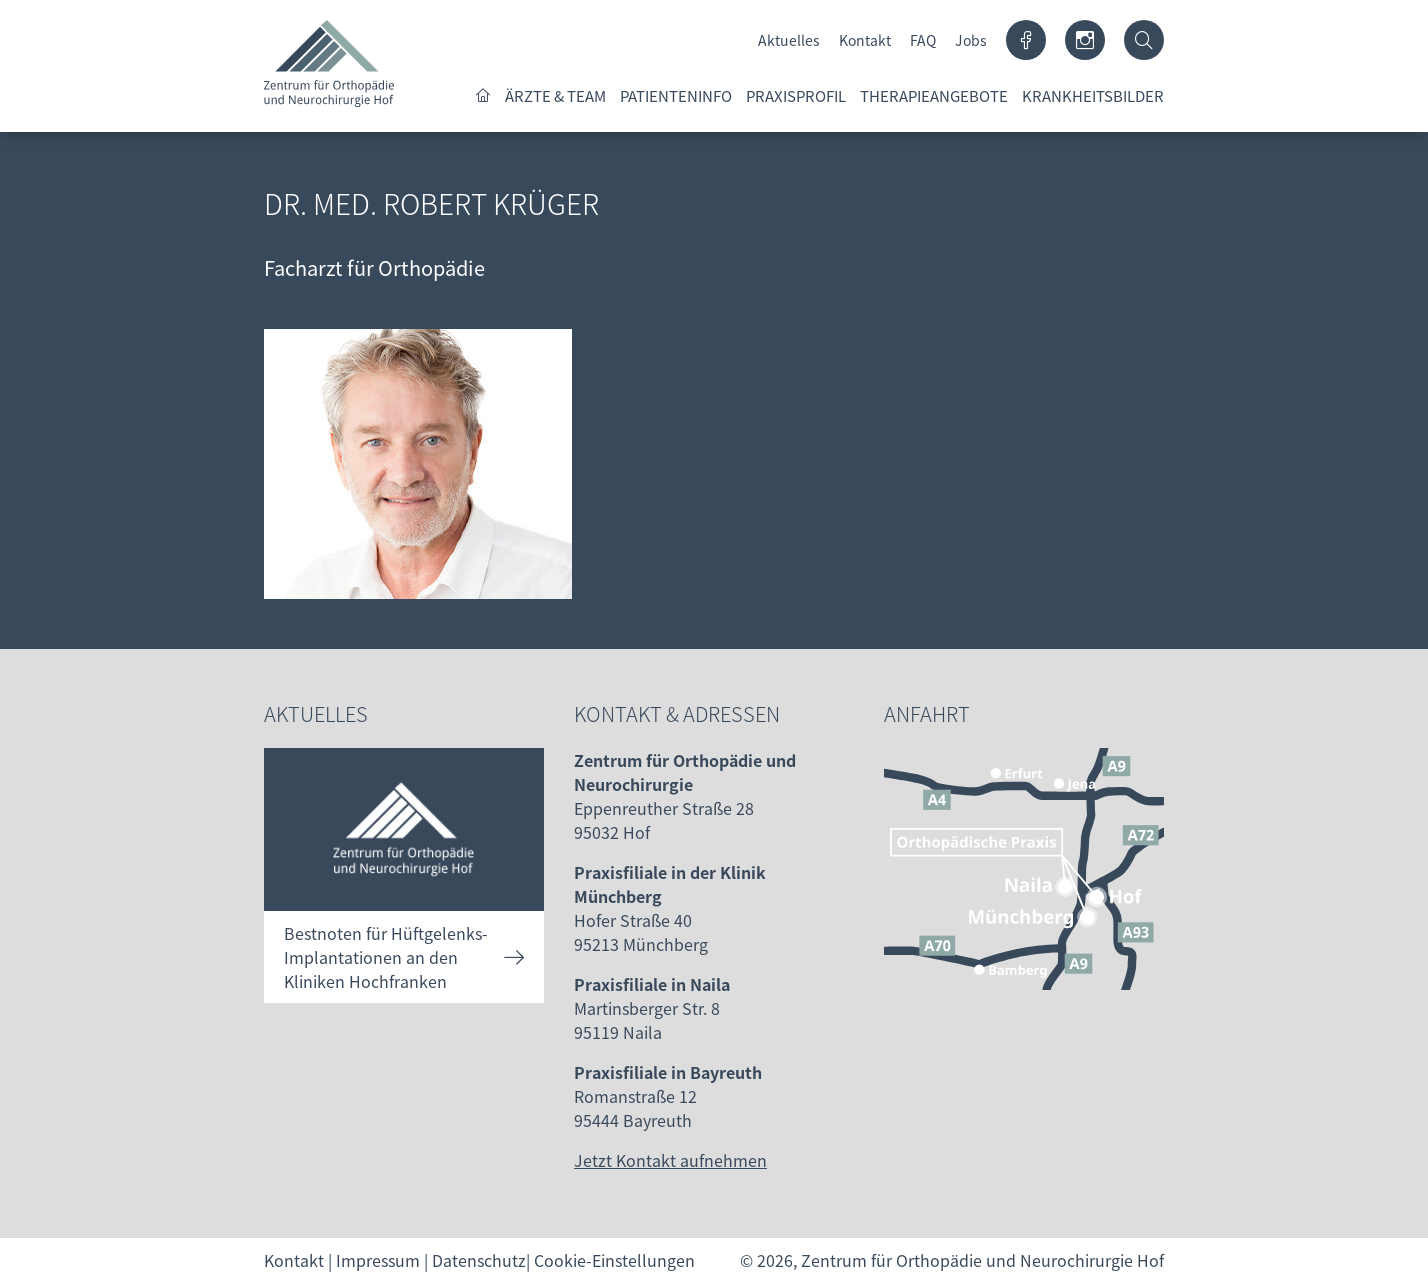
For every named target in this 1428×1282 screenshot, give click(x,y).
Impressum (378, 1260)
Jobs (971, 40)
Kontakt (865, 40)
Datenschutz (479, 1260)
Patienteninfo (676, 95)
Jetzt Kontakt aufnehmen (670, 1160)
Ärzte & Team (555, 95)
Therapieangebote (934, 95)
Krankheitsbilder (1093, 95)
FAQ (923, 40)
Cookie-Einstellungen (614, 1260)
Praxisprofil (796, 95)
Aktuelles (789, 40)
